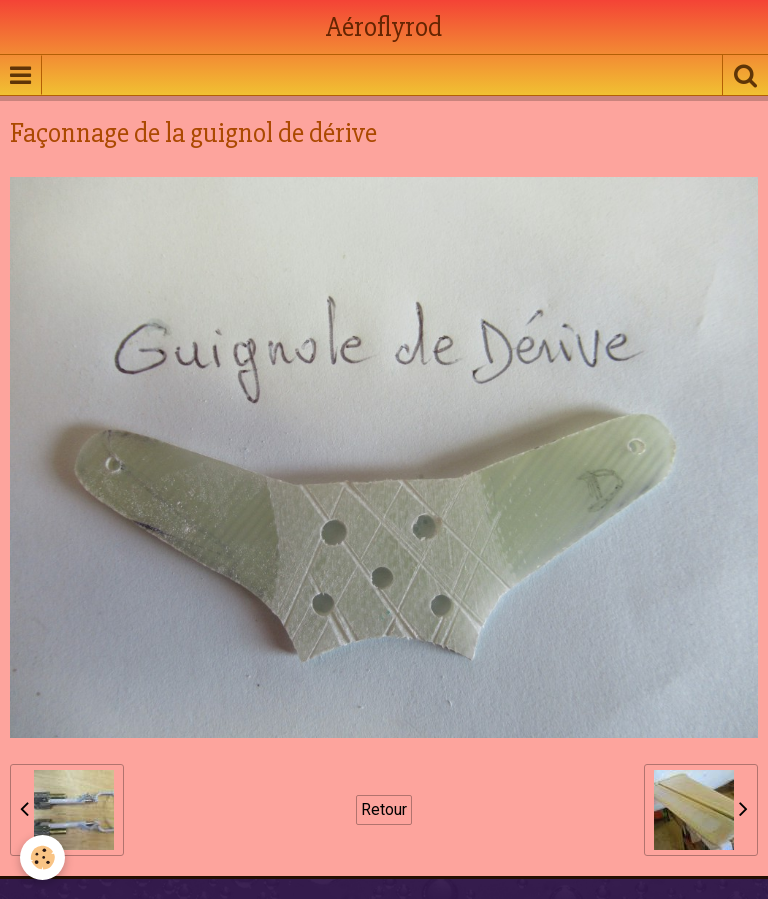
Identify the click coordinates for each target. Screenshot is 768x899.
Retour (384, 809)
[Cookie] (42, 857)
